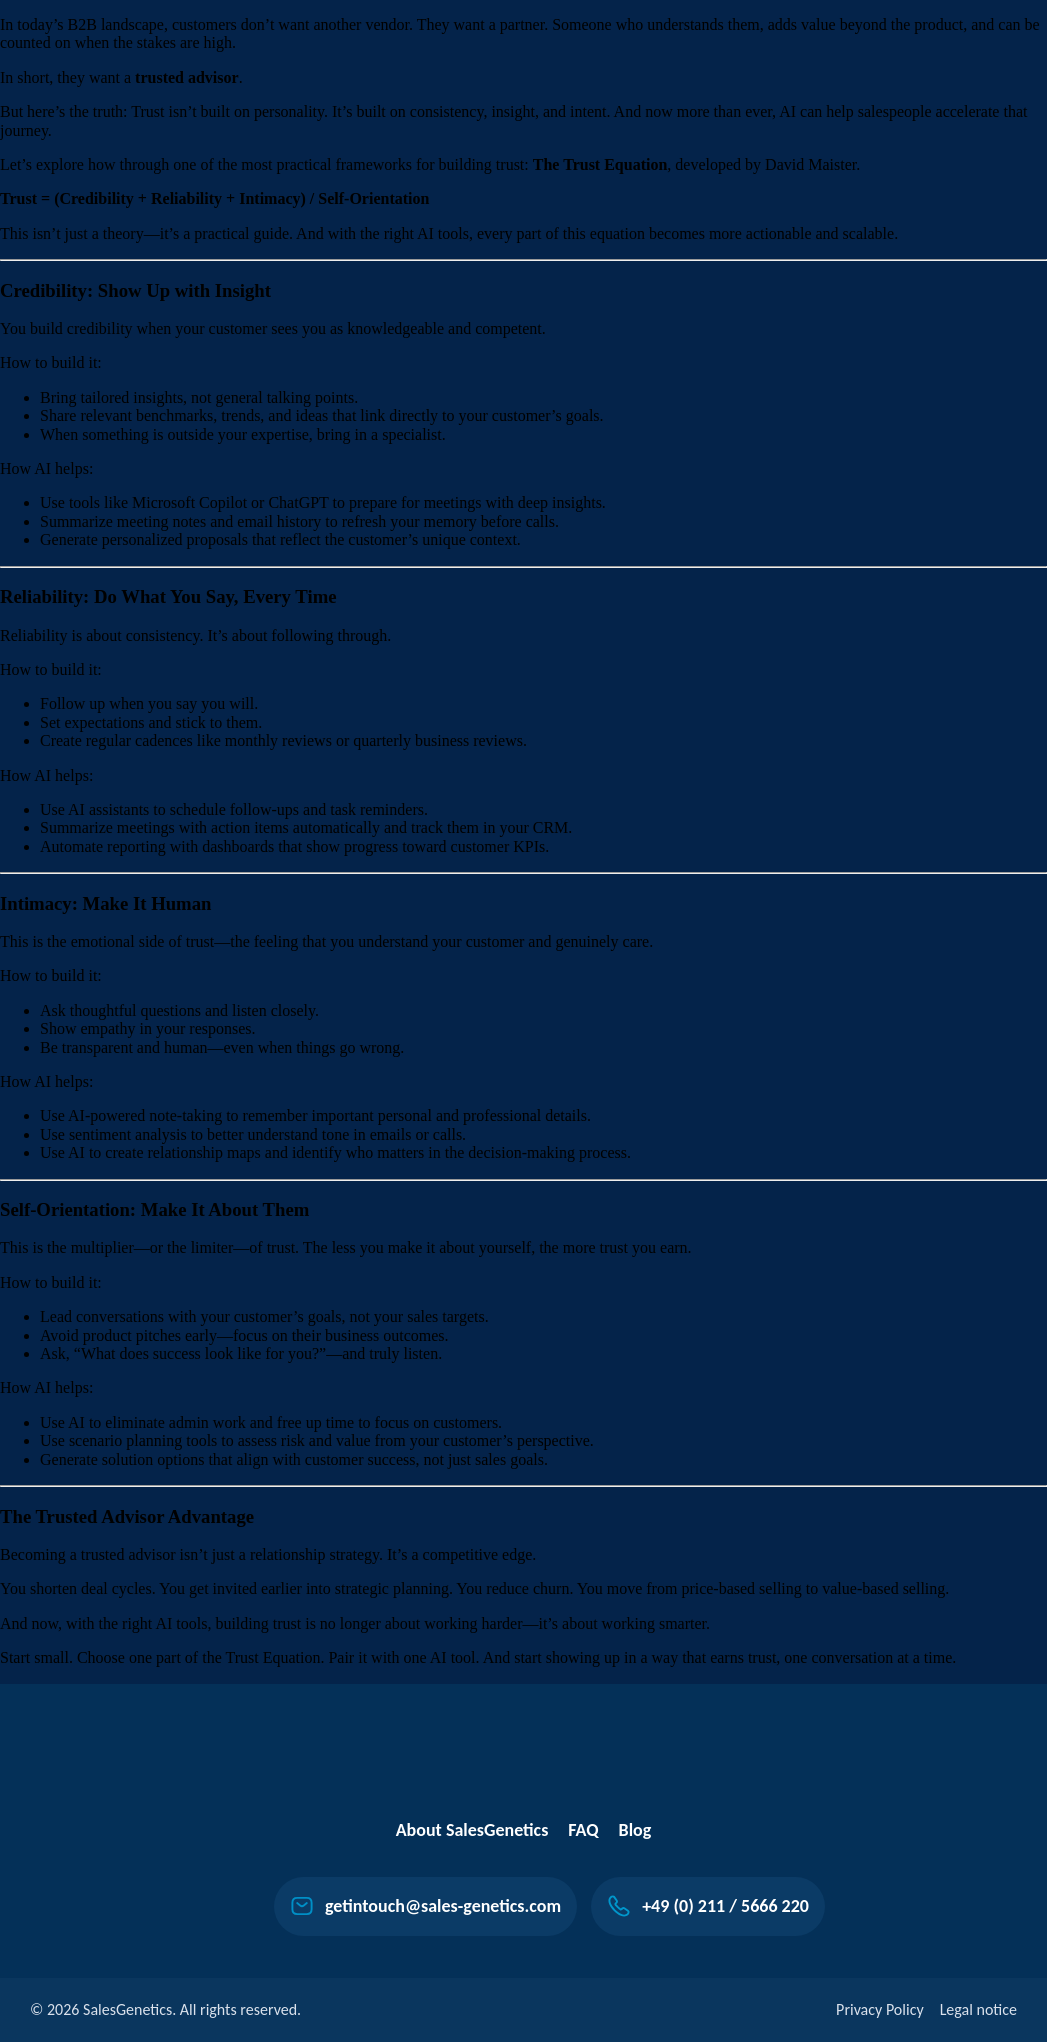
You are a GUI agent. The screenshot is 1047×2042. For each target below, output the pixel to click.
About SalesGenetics (472, 1830)
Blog (635, 1830)
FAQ (583, 1830)
